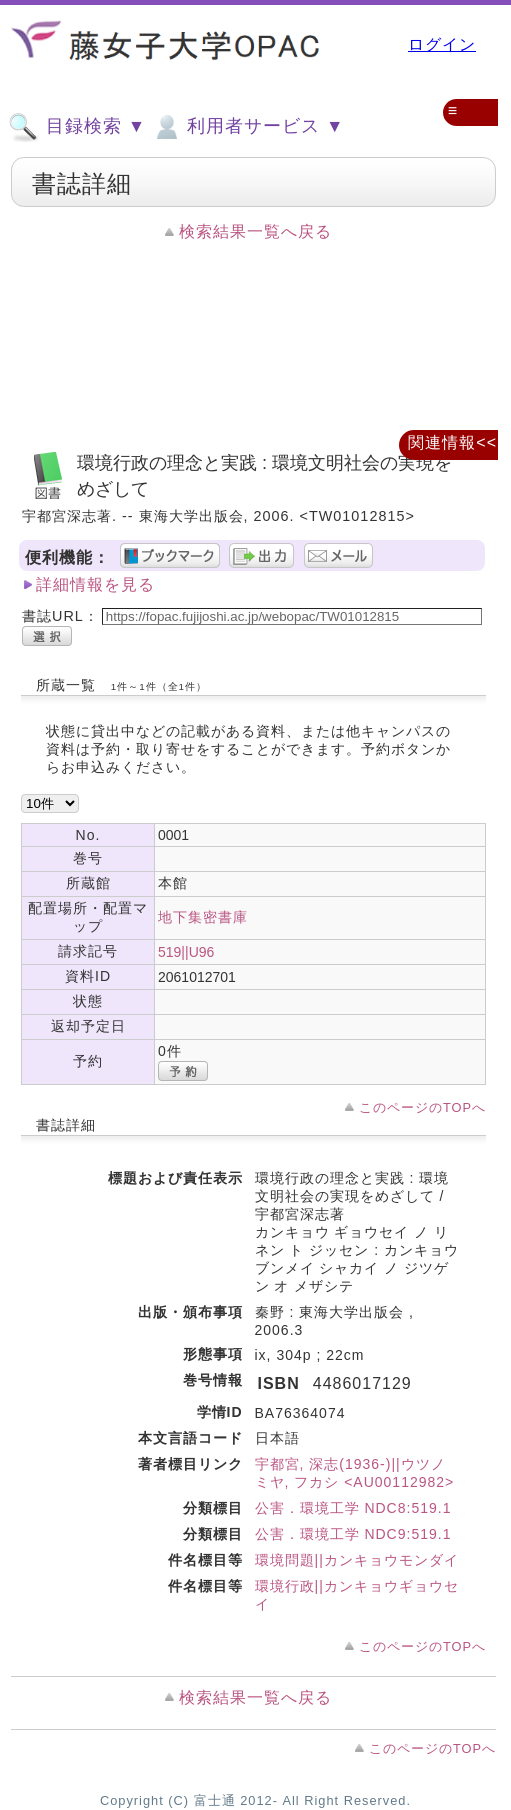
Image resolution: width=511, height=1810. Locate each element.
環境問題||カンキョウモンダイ (357, 1560)
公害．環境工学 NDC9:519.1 (353, 1534)
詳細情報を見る (95, 584)
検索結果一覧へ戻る (255, 231)
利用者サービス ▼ (247, 127)
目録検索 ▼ (77, 127)
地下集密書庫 (203, 917)
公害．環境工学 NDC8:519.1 (353, 1508)
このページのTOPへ (422, 1107)
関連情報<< (452, 442)
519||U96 (186, 952)
